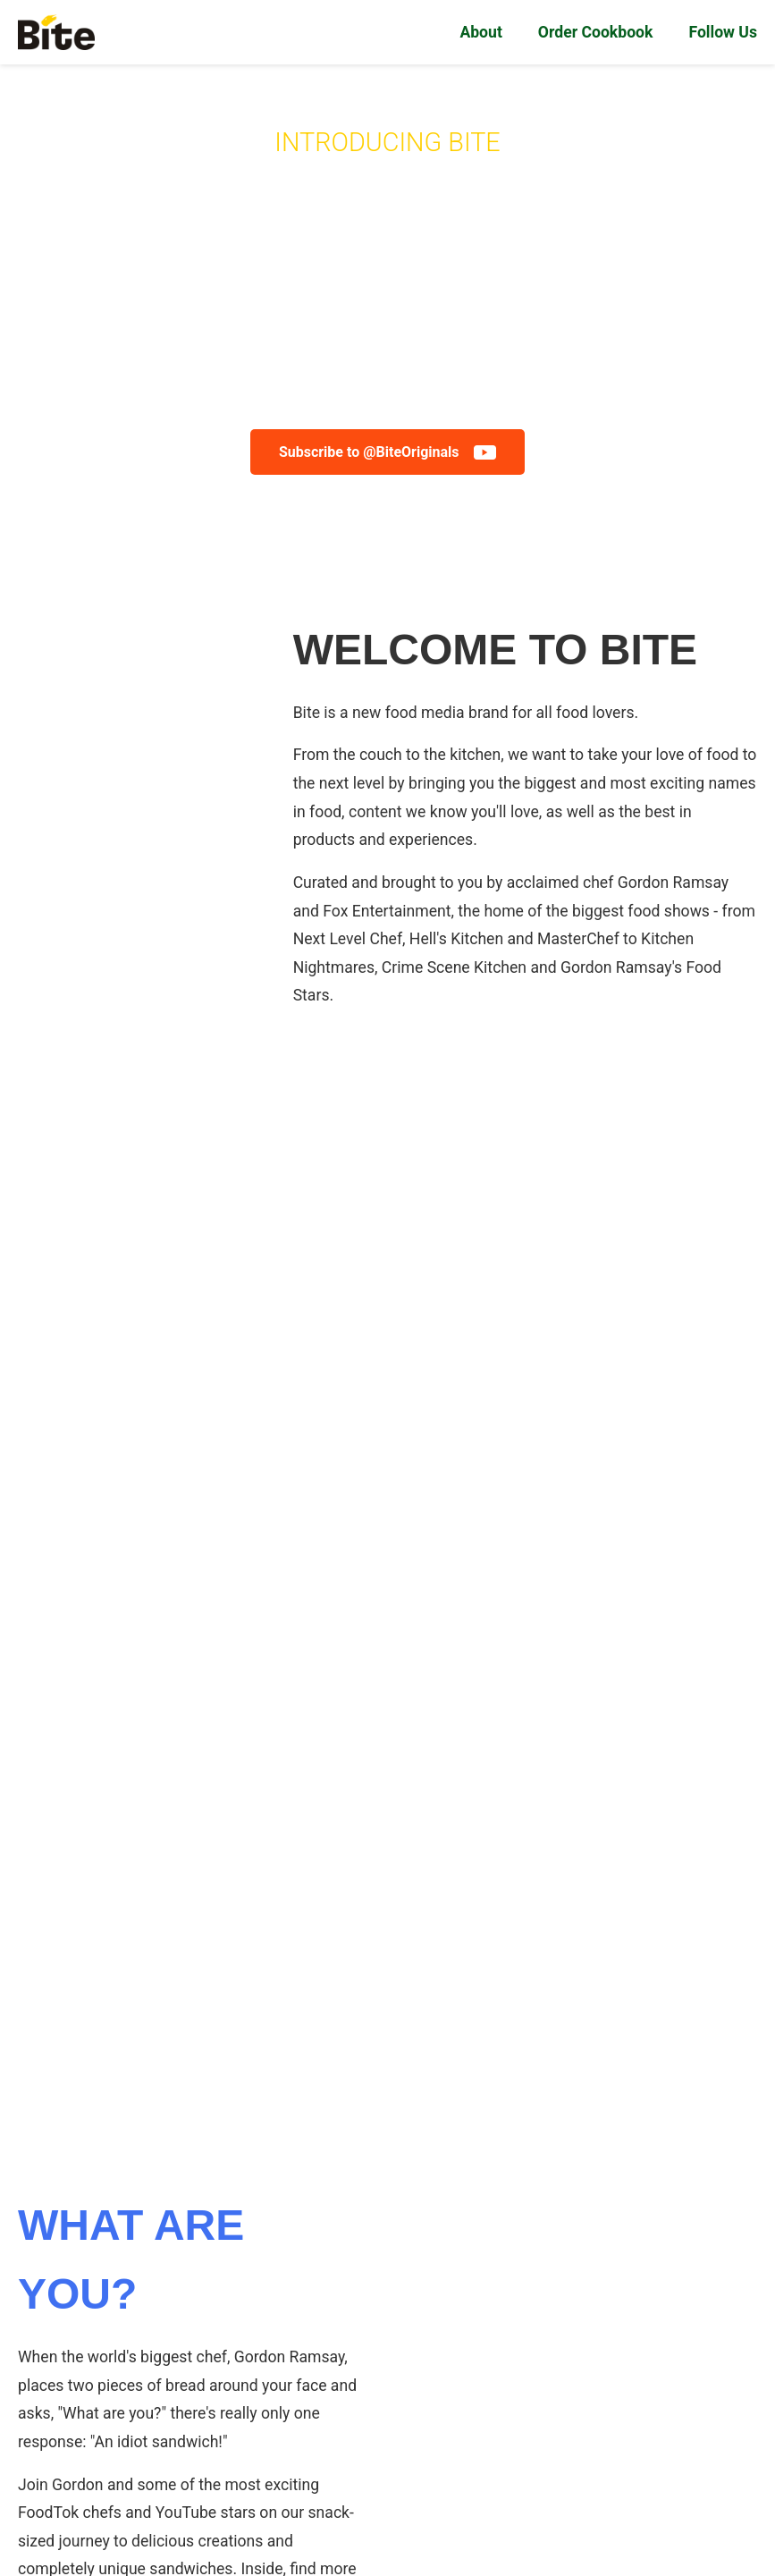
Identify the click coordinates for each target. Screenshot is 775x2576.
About (480, 32)
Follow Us (722, 32)
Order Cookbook (595, 32)
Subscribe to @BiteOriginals (387, 451)
